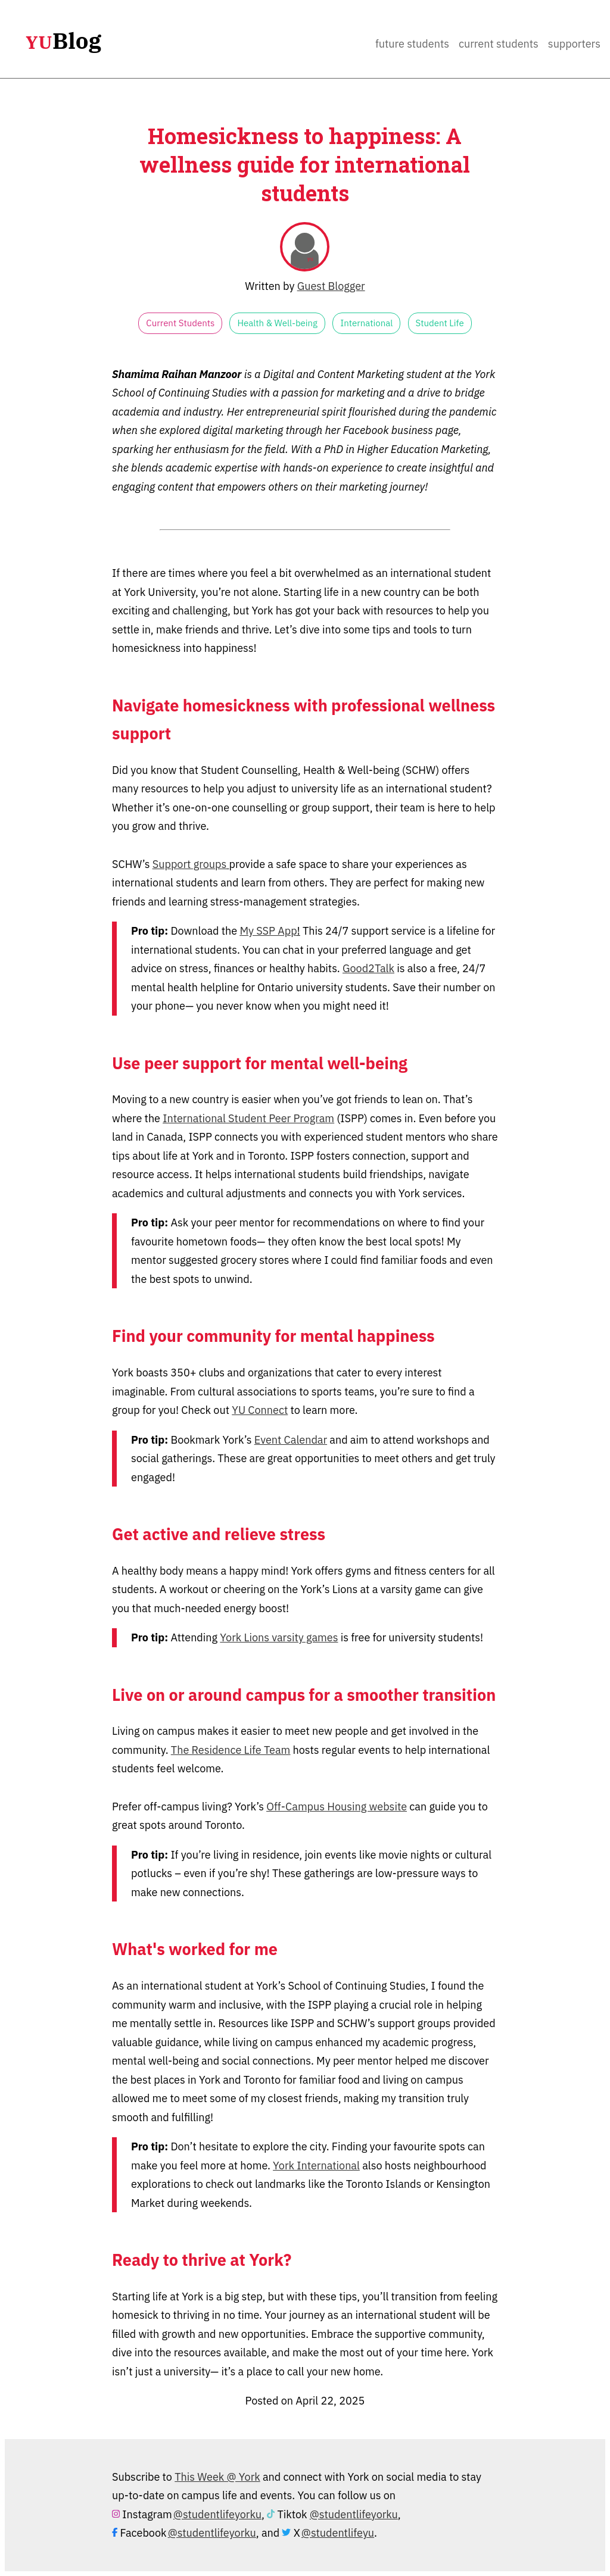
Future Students (412, 44)
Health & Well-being (277, 323)
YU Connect (260, 1410)
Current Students (499, 44)
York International (316, 2165)
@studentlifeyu (337, 2533)
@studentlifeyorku (217, 2514)
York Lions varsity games (279, 1637)
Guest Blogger (331, 286)
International (366, 323)
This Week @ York (217, 2477)
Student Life (440, 323)
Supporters (574, 44)
